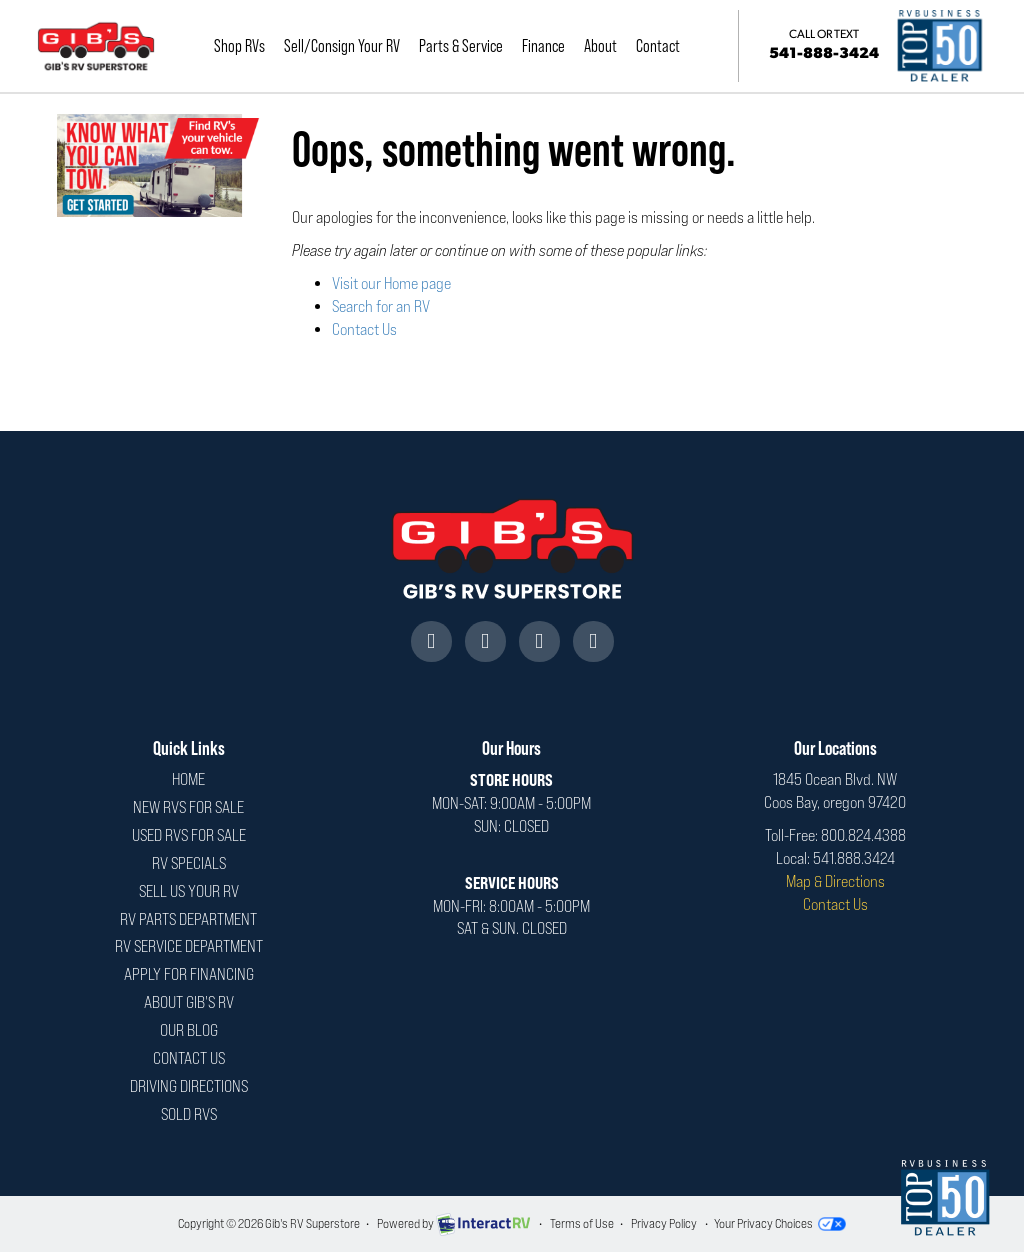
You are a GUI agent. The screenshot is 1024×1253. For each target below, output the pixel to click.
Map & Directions (835, 881)
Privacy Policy (664, 1223)
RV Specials (189, 863)
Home (188, 779)
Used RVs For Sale (189, 835)
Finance (549, 46)
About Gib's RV (189, 1002)
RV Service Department (189, 946)
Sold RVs (189, 1114)
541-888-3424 (827, 45)
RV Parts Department (188, 919)
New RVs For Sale (188, 807)
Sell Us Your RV (189, 891)
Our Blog (189, 1030)
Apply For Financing (189, 974)
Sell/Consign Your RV (348, 46)
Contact (664, 46)
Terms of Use (582, 1223)
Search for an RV (381, 306)
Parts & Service (467, 46)
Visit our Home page (391, 283)
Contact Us (364, 329)
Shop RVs (245, 46)
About (606, 46)
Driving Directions (189, 1086)
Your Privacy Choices (780, 1223)
